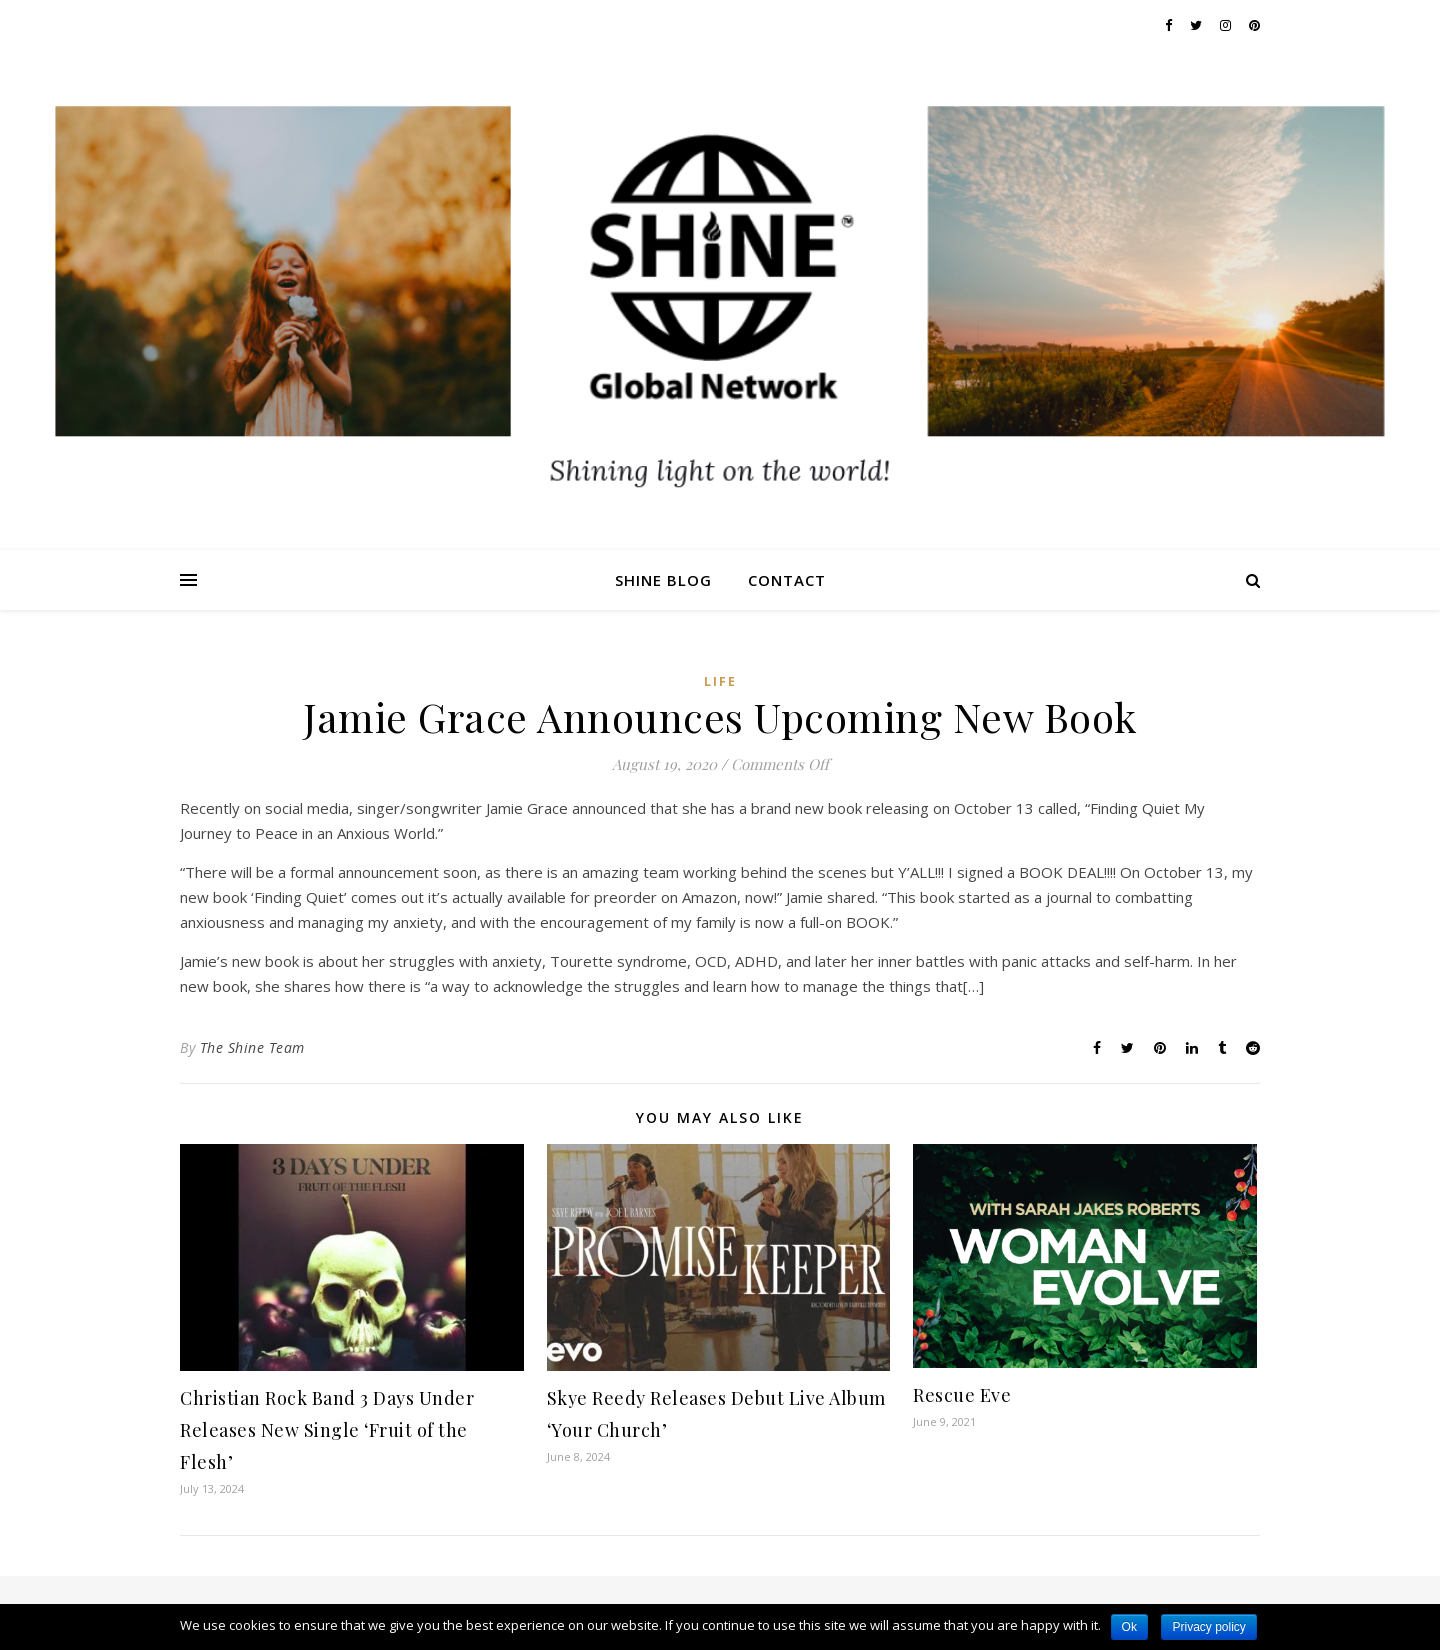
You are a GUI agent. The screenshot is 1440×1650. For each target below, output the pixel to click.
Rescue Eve (962, 1395)
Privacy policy (1208, 1627)
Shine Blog (663, 580)
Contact (787, 580)
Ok (1129, 1627)
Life (720, 681)
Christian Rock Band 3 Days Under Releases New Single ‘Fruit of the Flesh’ (327, 1430)
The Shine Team (252, 1047)
